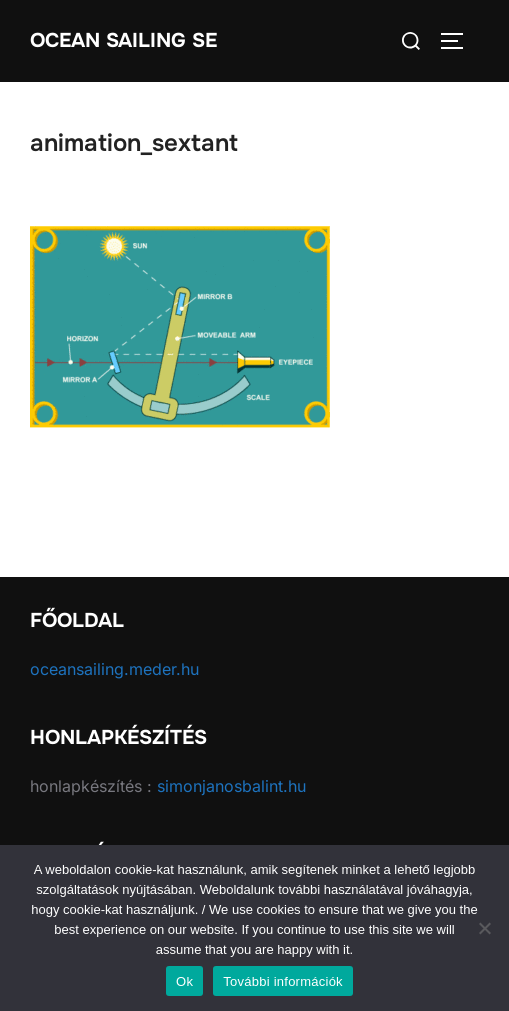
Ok (184, 981)
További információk (283, 981)
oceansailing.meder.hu (114, 669)
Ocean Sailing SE (123, 40)
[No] (484, 928)
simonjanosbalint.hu (231, 786)
